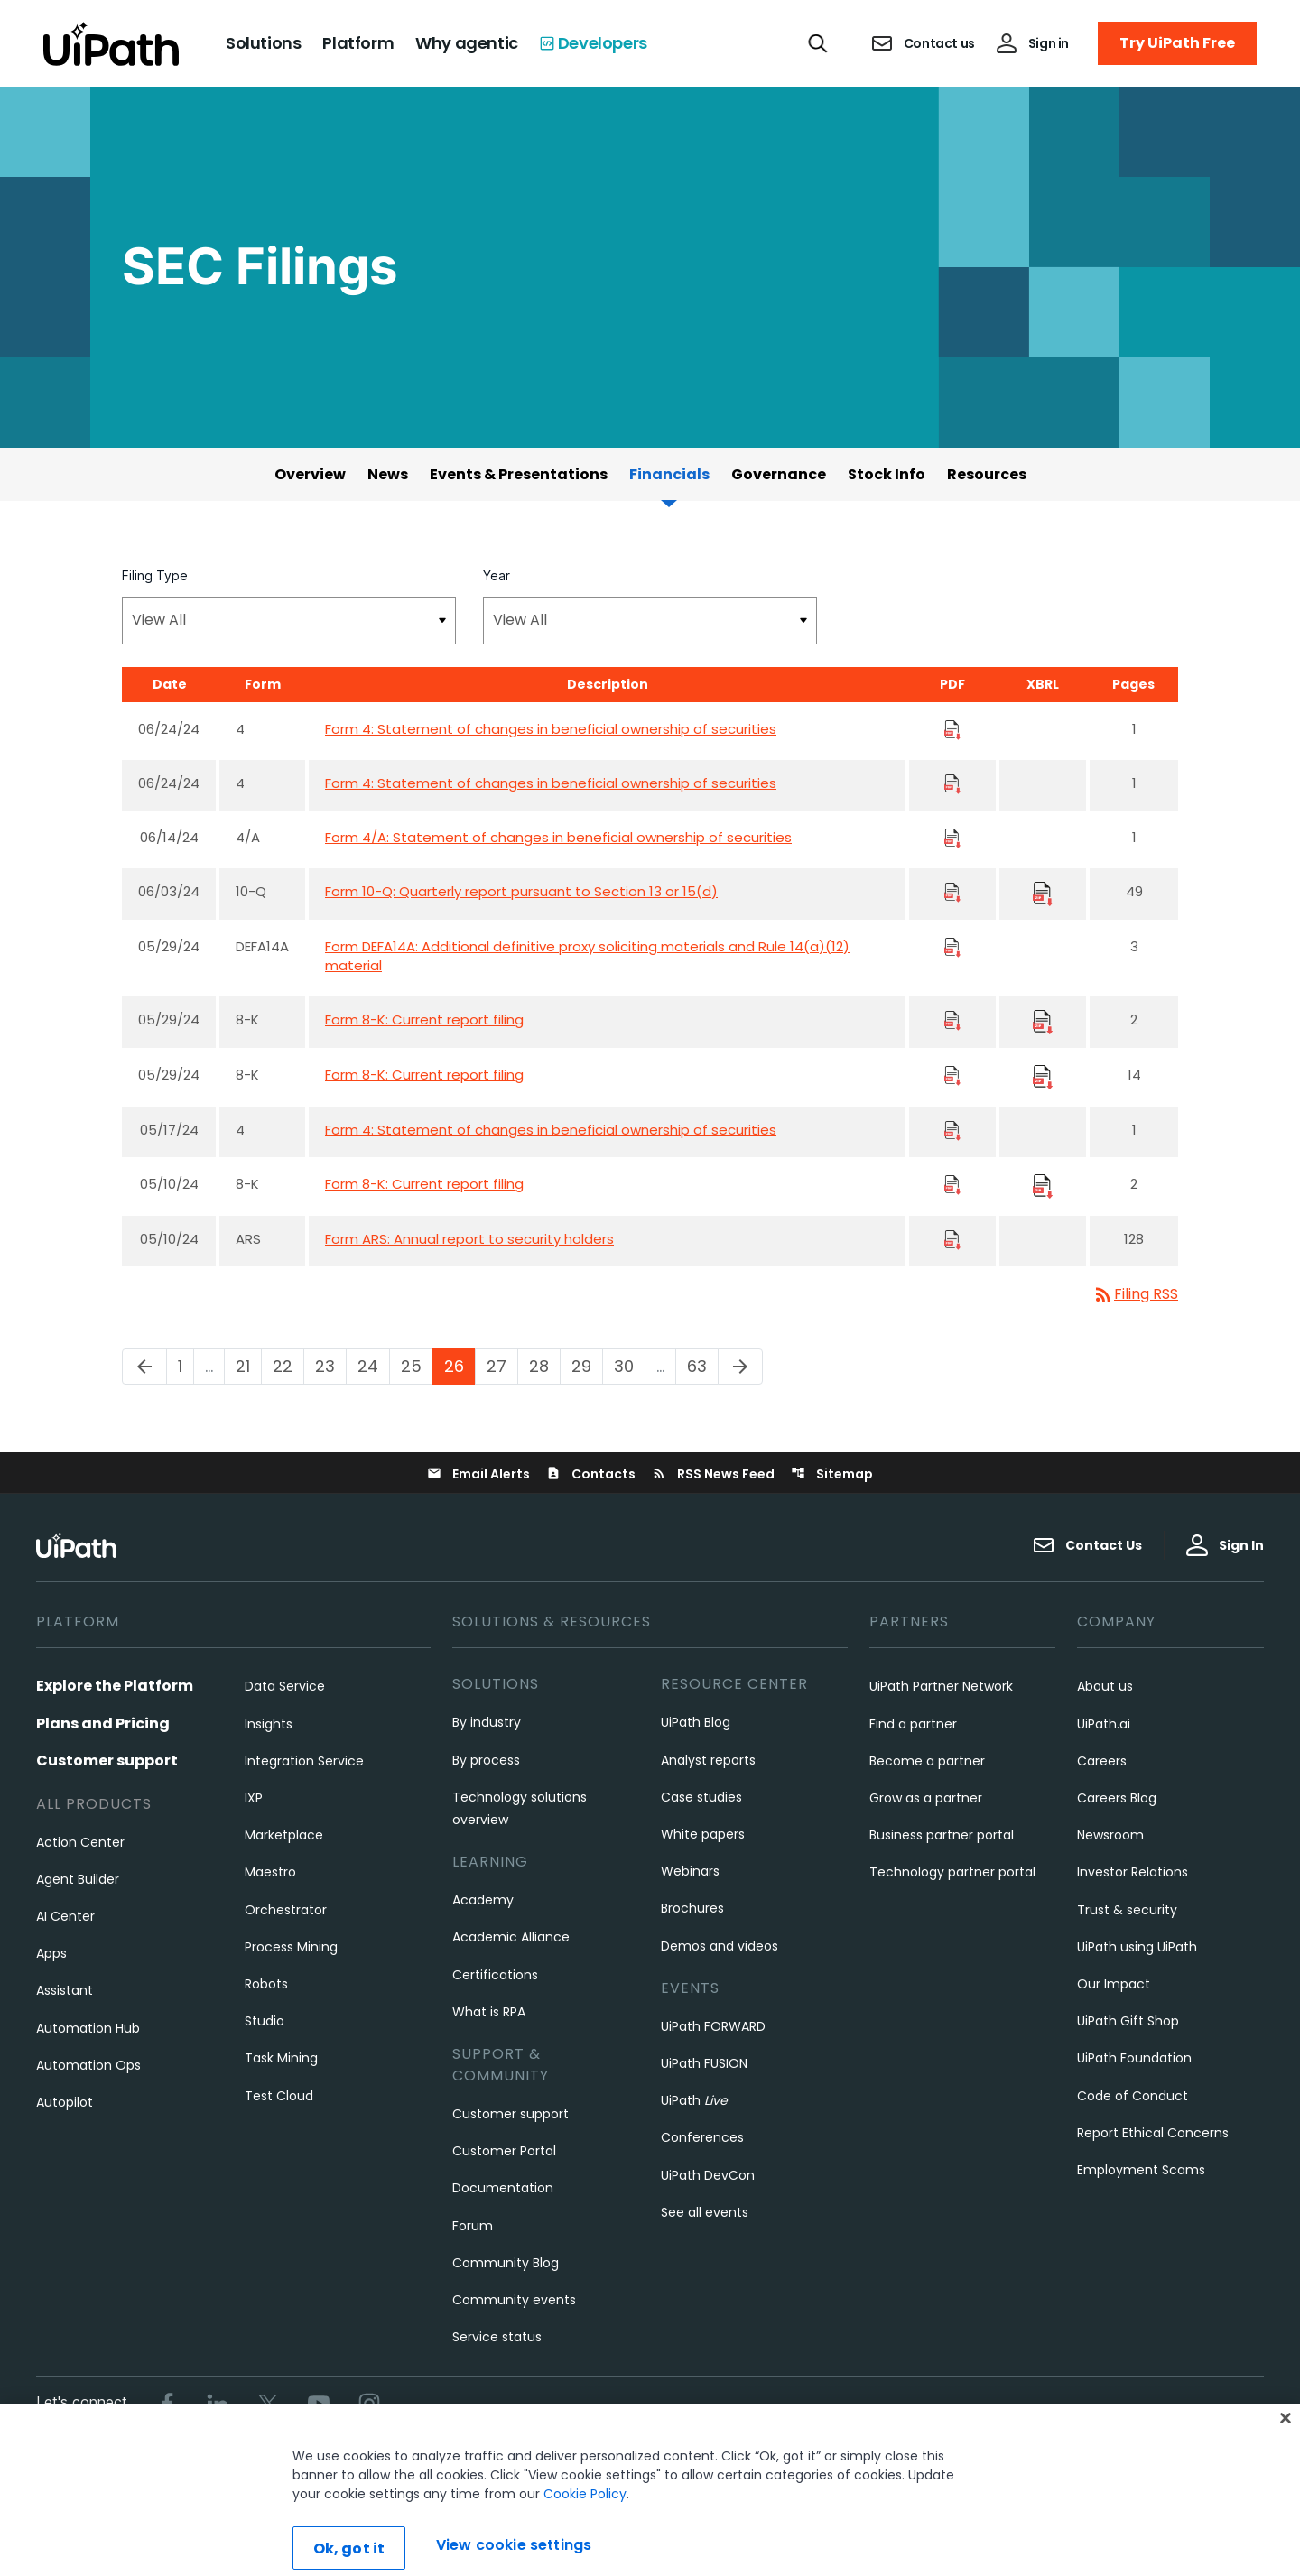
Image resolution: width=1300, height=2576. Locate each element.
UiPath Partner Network (941, 1686)
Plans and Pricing (103, 1723)
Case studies (701, 1797)
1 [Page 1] (185, 1366)
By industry (486, 1722)
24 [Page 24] (373, 1366)
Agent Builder (77, 1879)
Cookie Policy (585, 2532)
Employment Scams (1141, 2170)
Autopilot (64, 2102)
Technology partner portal (952, 1872)
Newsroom (1110, 1835)
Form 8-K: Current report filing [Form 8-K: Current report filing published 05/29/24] (424, 1019)
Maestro (270, 1872)
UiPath (694, 2100)
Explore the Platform (114, 1685)
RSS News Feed (713, 1474)
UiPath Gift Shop (1128, 2021)
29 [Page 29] (587, 1366)
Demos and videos (719, 1946)
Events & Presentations (519, 474)
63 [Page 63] (702, 1366)
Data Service (285, 1686)
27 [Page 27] (502, 1366)
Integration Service (304, 1761)
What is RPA (488, 2012)
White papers (703, 1834)
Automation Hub (88, 2028)
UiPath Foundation (1134, 2058)
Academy (483, 1900)
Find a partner (913, 1724)
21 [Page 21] (248, 1366)
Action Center (80, 1842)
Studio (264, 2021)
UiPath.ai (1103, 1724)
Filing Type (155, 575)
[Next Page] (740, 1366)
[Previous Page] (144, 1366)
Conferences (702, 2137)
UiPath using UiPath (1137, 1947)
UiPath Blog (695, 1722)
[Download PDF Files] (952, 728)
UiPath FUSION (704, 2063)
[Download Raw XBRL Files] (1043, 893)
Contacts (591, 1474)
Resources (986, 474)
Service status (497, 2337)
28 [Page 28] (544, 1366)
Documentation (502, 2188)
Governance (778, 474)
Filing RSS (1135, 1293)
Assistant (64, 1990)
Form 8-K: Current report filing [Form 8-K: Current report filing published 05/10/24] (424, 1183)
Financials (669, 474)
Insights (268, 1724)
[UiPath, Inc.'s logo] (78, 1545)
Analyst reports (708, 1760)
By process (486, 1760)
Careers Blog (1116, 1798)
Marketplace (284, 1835)
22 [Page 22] (288, 1366)
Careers (1102, 1761)
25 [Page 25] (416, 1366)
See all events (704, 2212)
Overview (310, 474)
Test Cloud (279, 2096)
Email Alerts (478, 1474)
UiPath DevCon (708, 2175)
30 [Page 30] (629, 1366)
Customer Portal (504, 2151)
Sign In (1225, 1545)
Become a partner (927, 1761)
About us (1105, 1686)
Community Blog (505, 2263)
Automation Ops (88, 2065)
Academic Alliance (511, 1937)
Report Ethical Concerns (1153, 2133)
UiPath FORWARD (713, 2026)
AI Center (65, 1916)
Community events (514, 2300)
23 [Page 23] (330, 1366)
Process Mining (291, 1947)
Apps (51, 1953)
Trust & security (1127, 1910)
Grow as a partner (925, 1798)
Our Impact (1113, 1984)
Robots (266, 1984)
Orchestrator (286, 1910)
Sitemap (832, 1474)
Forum (472, 2226)
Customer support (107, 1760)
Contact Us (1087, 1545)
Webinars (690, 1871)
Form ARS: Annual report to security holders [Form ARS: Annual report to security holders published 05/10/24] (469, 1238)
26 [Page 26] (459, 1366)
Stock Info (886, 474)
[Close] (1285, 2456)
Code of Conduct (1132, 2096)
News (387, 474)
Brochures (692, 1908)
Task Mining (281, 2058)
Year (496, 575)
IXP (254, 1798)
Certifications (495, 1975)
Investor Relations (1132, 1872)
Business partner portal (941, 1835)
